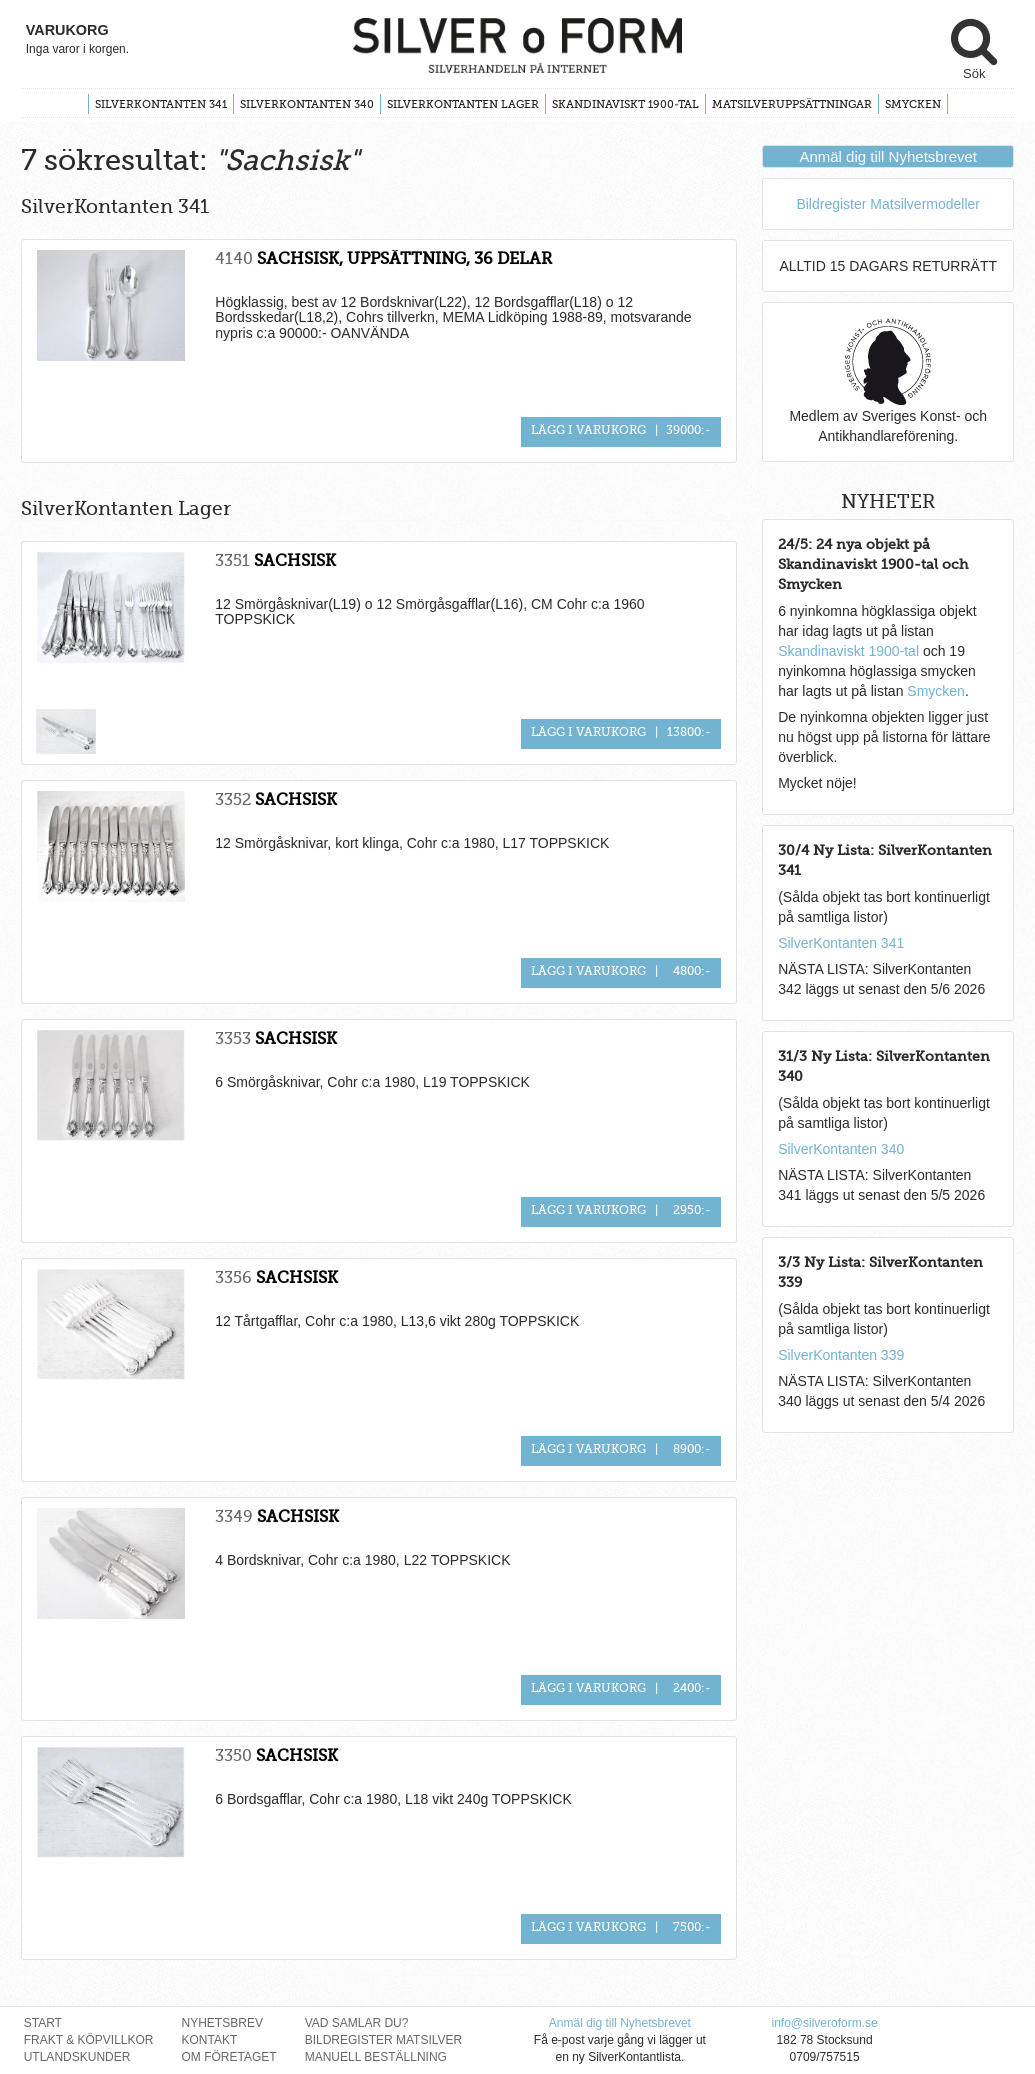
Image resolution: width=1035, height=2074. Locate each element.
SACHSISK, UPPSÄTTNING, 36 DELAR (404, 258)
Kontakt (210, 2040)
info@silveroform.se (824, 2023)
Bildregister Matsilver (384, 2040)
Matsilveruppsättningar (792, 104)
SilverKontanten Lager (463, 104)
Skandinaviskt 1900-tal (625, 104)
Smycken (913, 104)
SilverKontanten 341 (161, 104)
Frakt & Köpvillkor (89, 2040)
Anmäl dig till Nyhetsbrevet (888, 156)
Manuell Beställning (376, 2057)
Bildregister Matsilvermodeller (888, 204)
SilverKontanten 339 (841, 1355)
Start (43, 2023)
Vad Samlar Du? (357, 2023)
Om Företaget (229, 2057)
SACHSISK (295, 560)
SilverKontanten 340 (307, 104)
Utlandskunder (77, 2057)
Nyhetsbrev (222, 2023)
